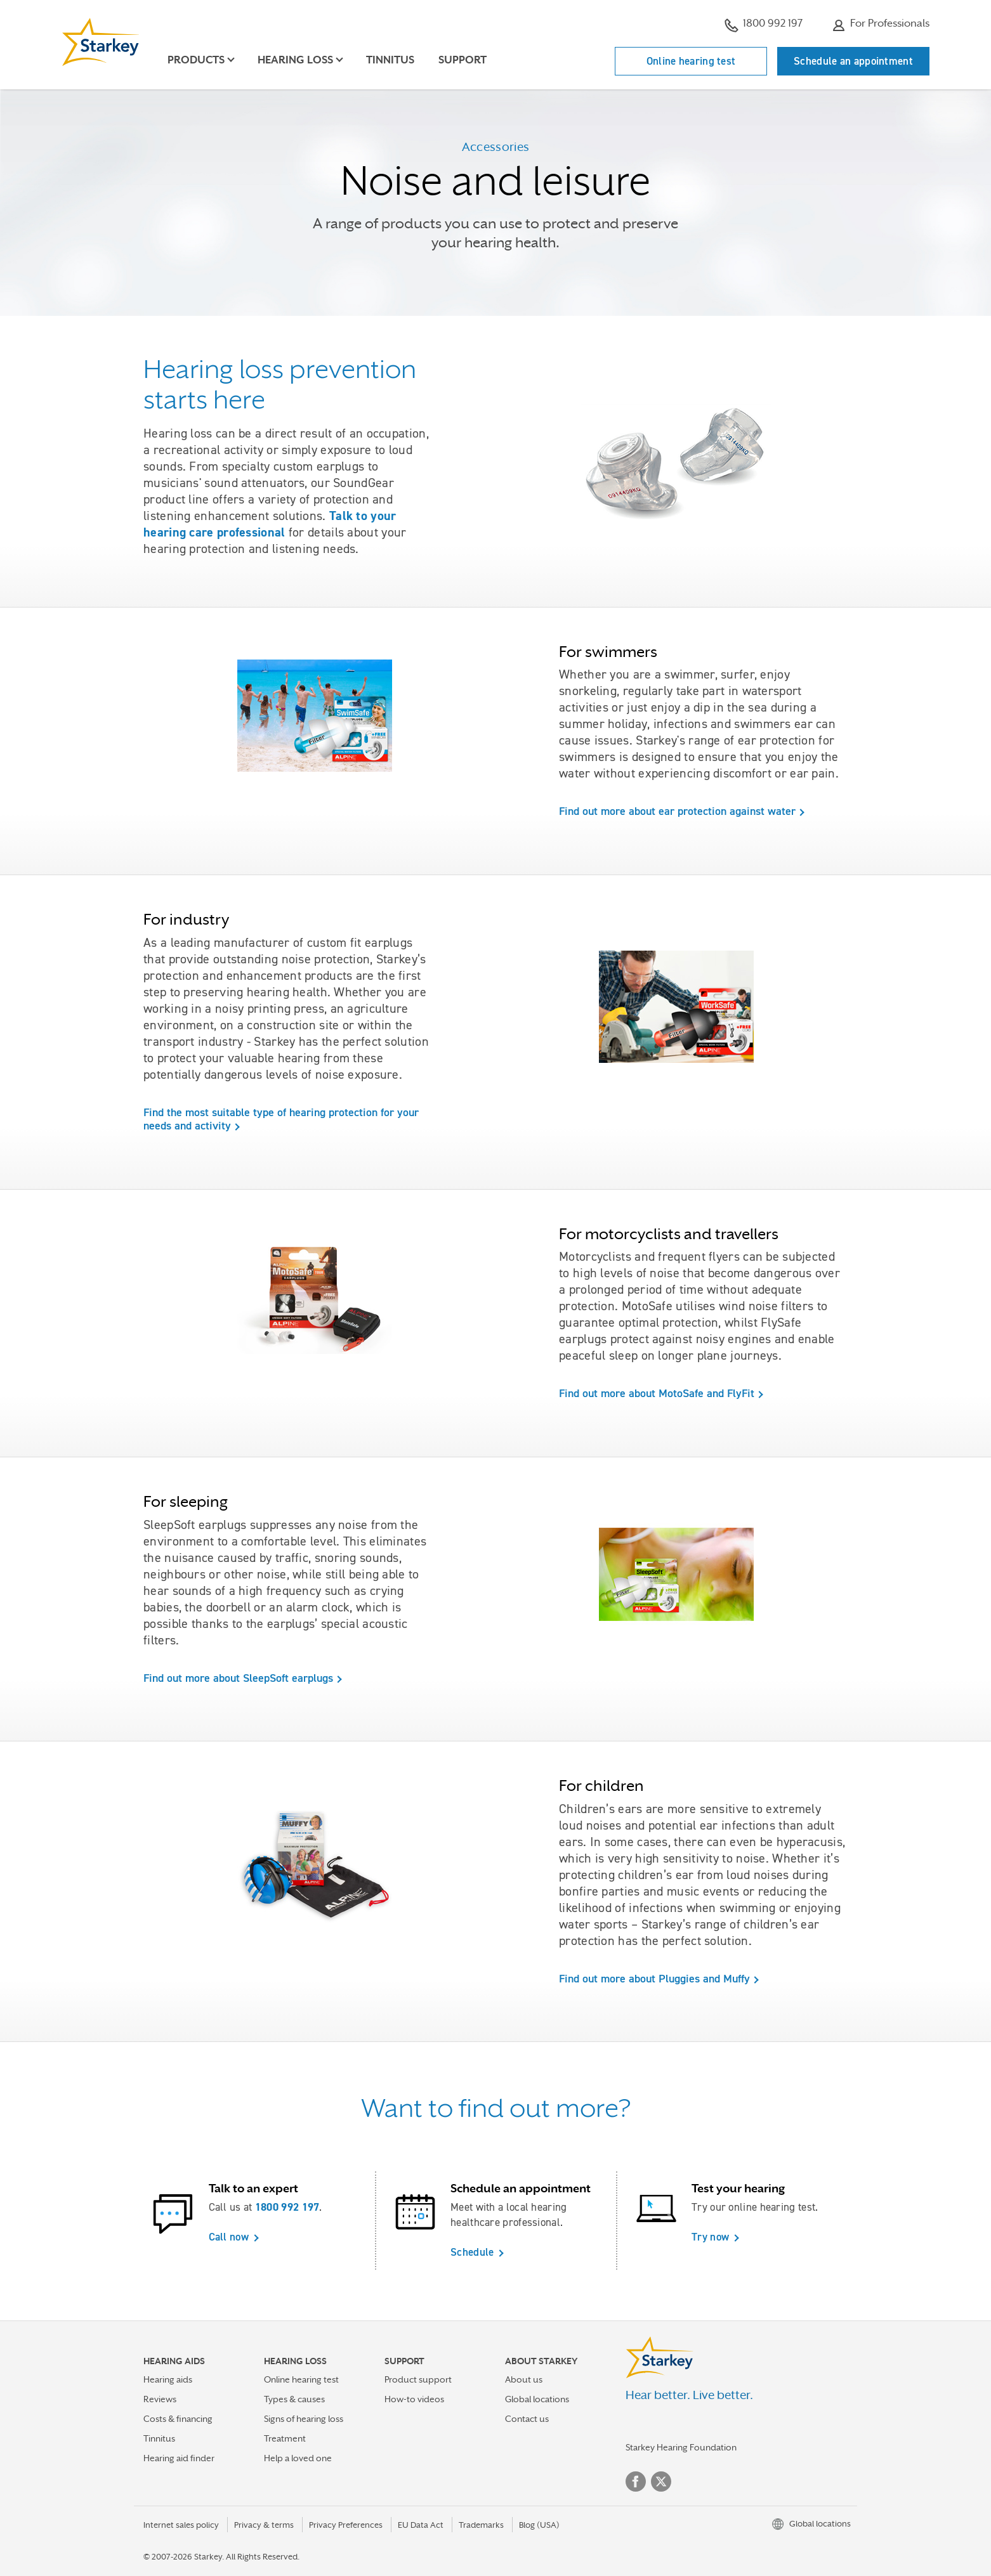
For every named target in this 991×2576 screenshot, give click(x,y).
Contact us (527, 2419)
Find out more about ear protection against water (677, 811)
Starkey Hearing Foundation (681, 2447)
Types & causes (294, 2399)
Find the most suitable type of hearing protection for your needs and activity (281, 1119)
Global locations (537, 2399)
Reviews (159, 2399)
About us (523, 2379)
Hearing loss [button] (295, 60)
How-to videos (414, 2399)
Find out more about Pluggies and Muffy (654, 1979)
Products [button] (196, 60)
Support (462, 60)
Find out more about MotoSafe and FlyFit (656, 1393)
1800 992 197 (764, 24)
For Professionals (880, 24)
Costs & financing (178, 2419)
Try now (710, 2237)
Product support (418, 2379)
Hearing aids (167, 2379)
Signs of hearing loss (303, 2419)
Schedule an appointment (853, 61)
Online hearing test (691, 61)
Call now (229, 2237)
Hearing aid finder (178, 2458)
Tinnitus (390, 60)
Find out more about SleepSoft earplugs (238, 1678)
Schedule (472, 2252)
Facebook (636, 2481)
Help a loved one (298, 2458)
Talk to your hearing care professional (270, 523)
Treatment (285, 2438)
